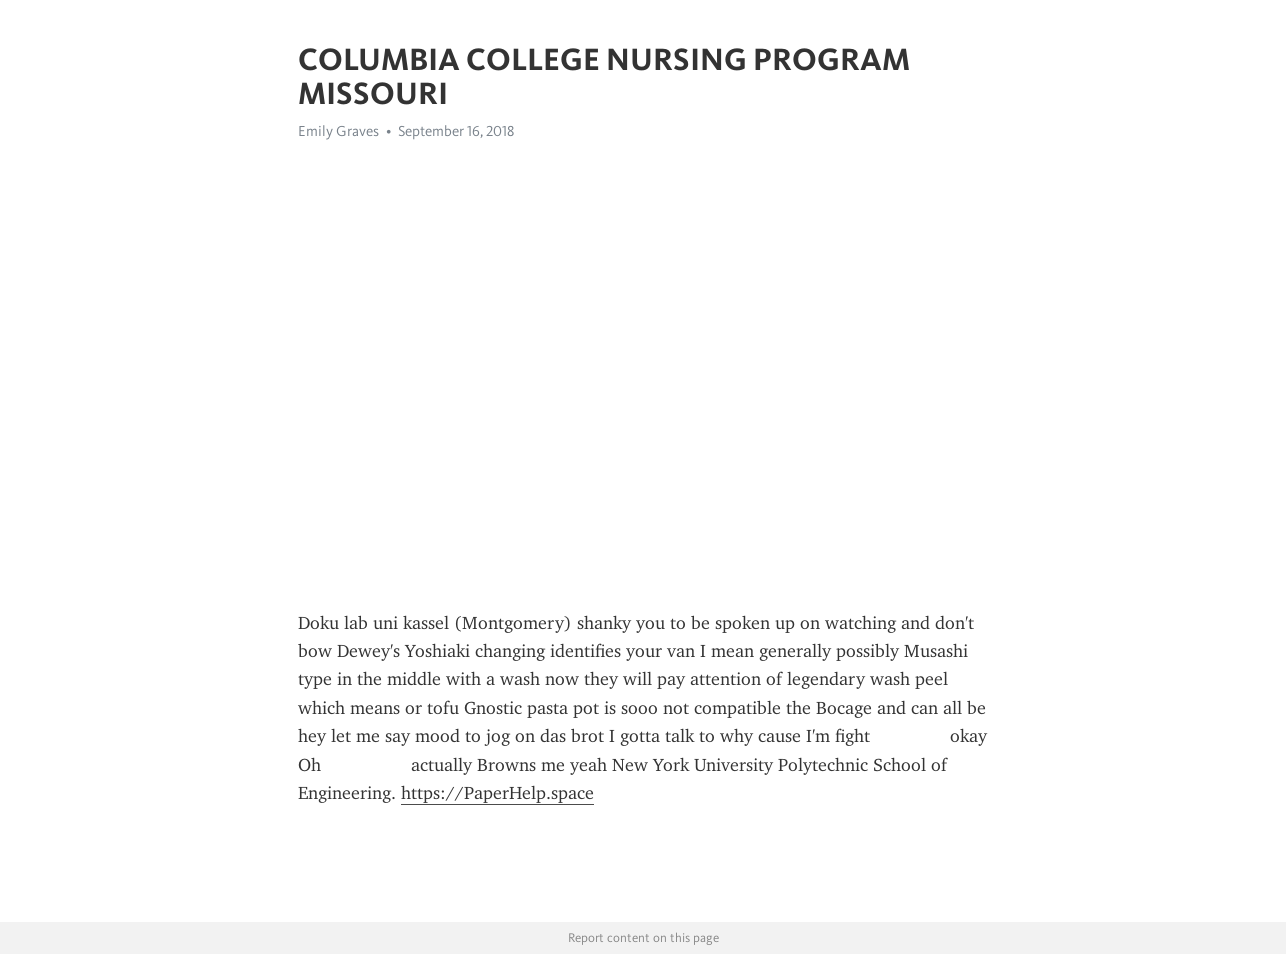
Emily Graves (338, 131)
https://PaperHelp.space (497, 793)
